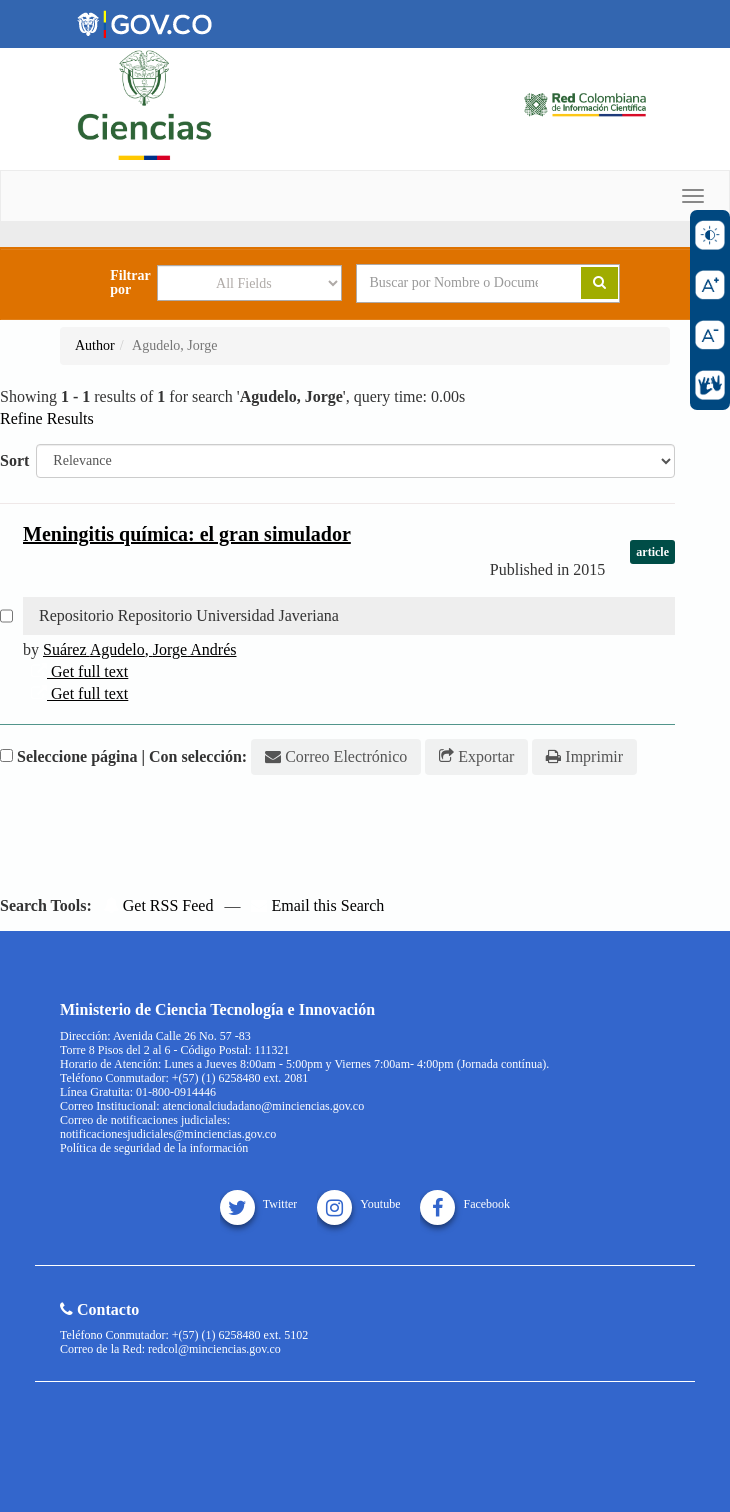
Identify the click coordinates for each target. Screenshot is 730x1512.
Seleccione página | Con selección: (132, 756)
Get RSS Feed (158, 905)
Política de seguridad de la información (154, 1148)
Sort (14, 460)
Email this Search (317, 905)
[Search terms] (453, 283)
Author (95, 345)
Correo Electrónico (336, 756)
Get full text (79, 671)
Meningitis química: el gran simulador (187, 534)
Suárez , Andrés (139, 649)
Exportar (476, 756)
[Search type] (249, 283)
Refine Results (47, 418)
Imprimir (584, 756)
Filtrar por (130, 283)
